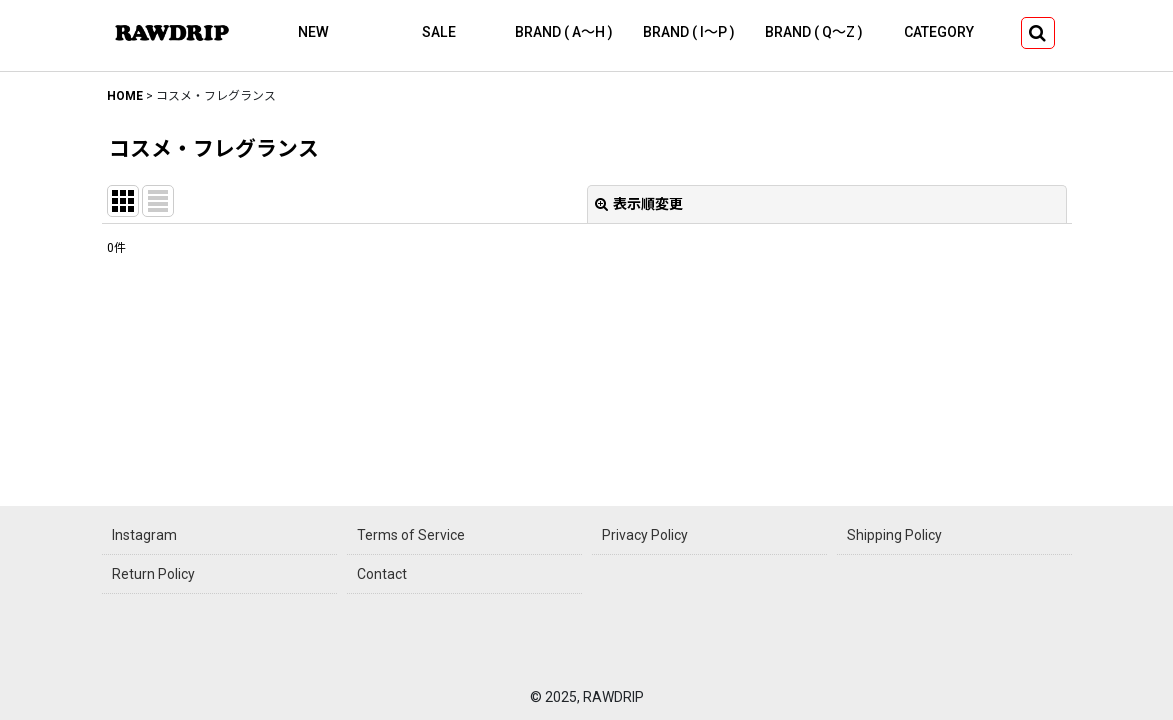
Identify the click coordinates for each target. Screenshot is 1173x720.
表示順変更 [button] (639, 204)
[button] (1038, 33)
